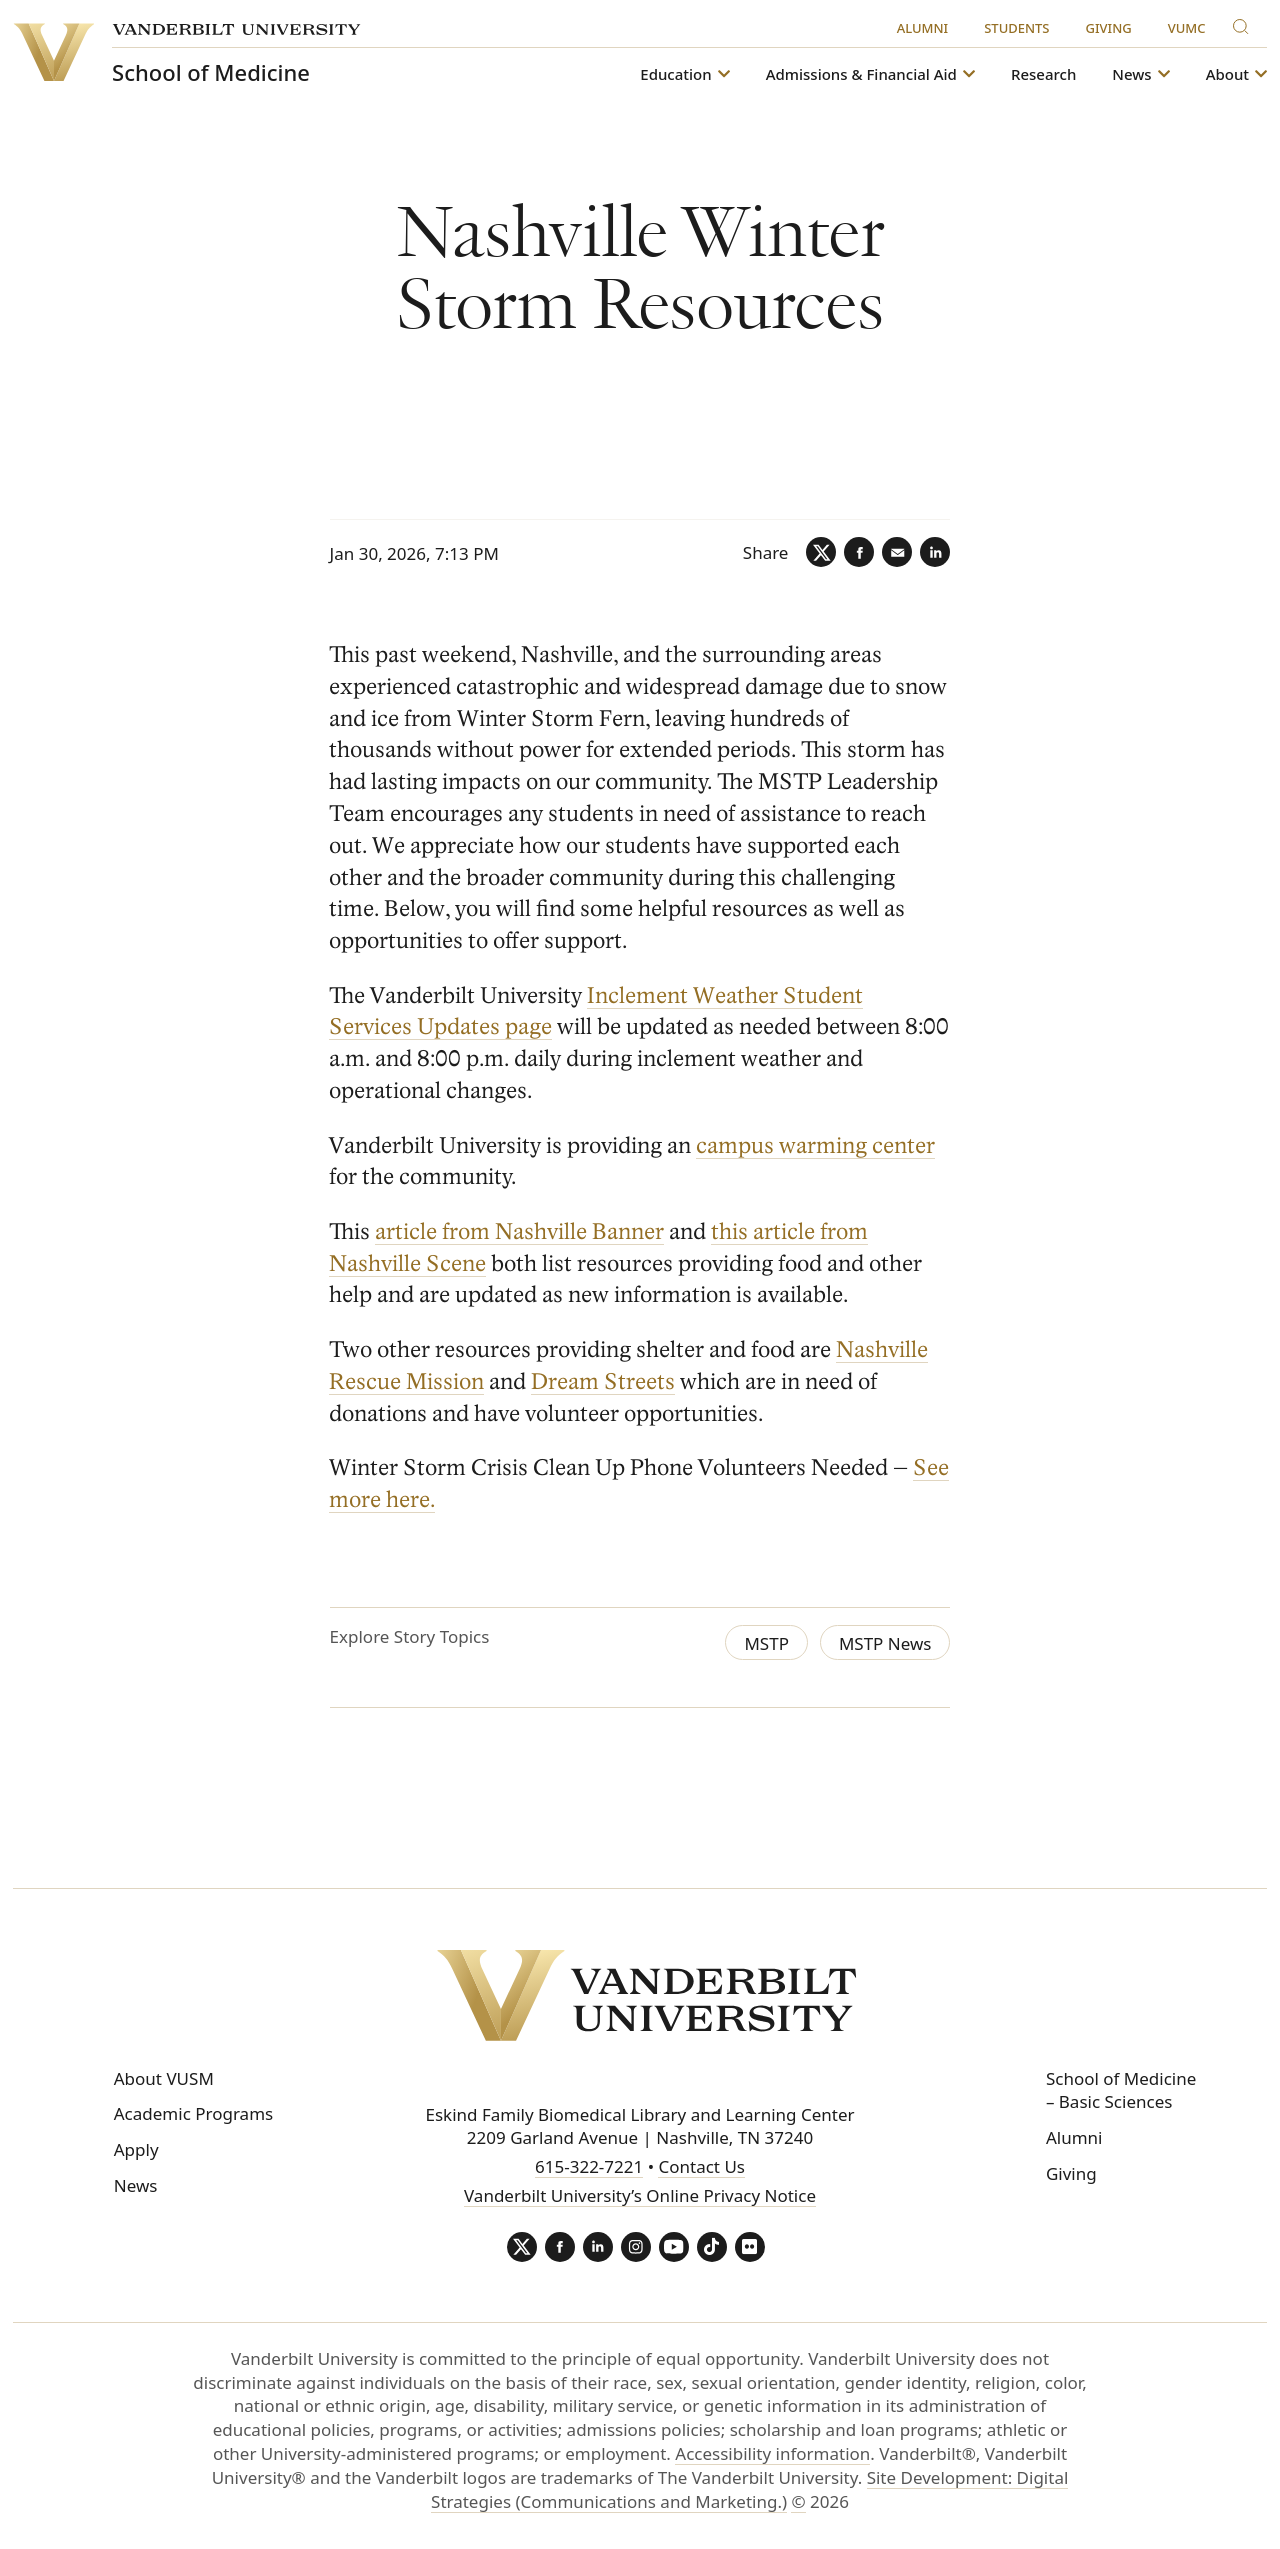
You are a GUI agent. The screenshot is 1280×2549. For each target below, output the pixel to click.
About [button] (1227, 74)
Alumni (923, 28)
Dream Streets (604, 1381)
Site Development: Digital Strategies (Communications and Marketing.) (749, 2489)
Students (1016, 28)
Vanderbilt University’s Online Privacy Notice (640, 2195)
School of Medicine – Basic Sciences (1121, 2090)
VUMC (1187, 28)
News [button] (1131, 74)
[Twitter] (821, 552)
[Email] (897, 552)
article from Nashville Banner (520, 1231)
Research (1043, 74)
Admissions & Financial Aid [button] (861, 74)
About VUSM (164, 2078)
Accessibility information (772, 2453)
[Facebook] (859, 552)
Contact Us (701, 2166)
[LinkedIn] (935, 552)
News (136, 2185)
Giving (1109, 28)
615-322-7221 (589, 2166)
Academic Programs (193, 2113)
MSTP (766, 1643)
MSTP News (885, 1643)
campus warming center (816, 1145)
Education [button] (675, 74)
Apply (136, 2149)
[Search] (1245, 23)
